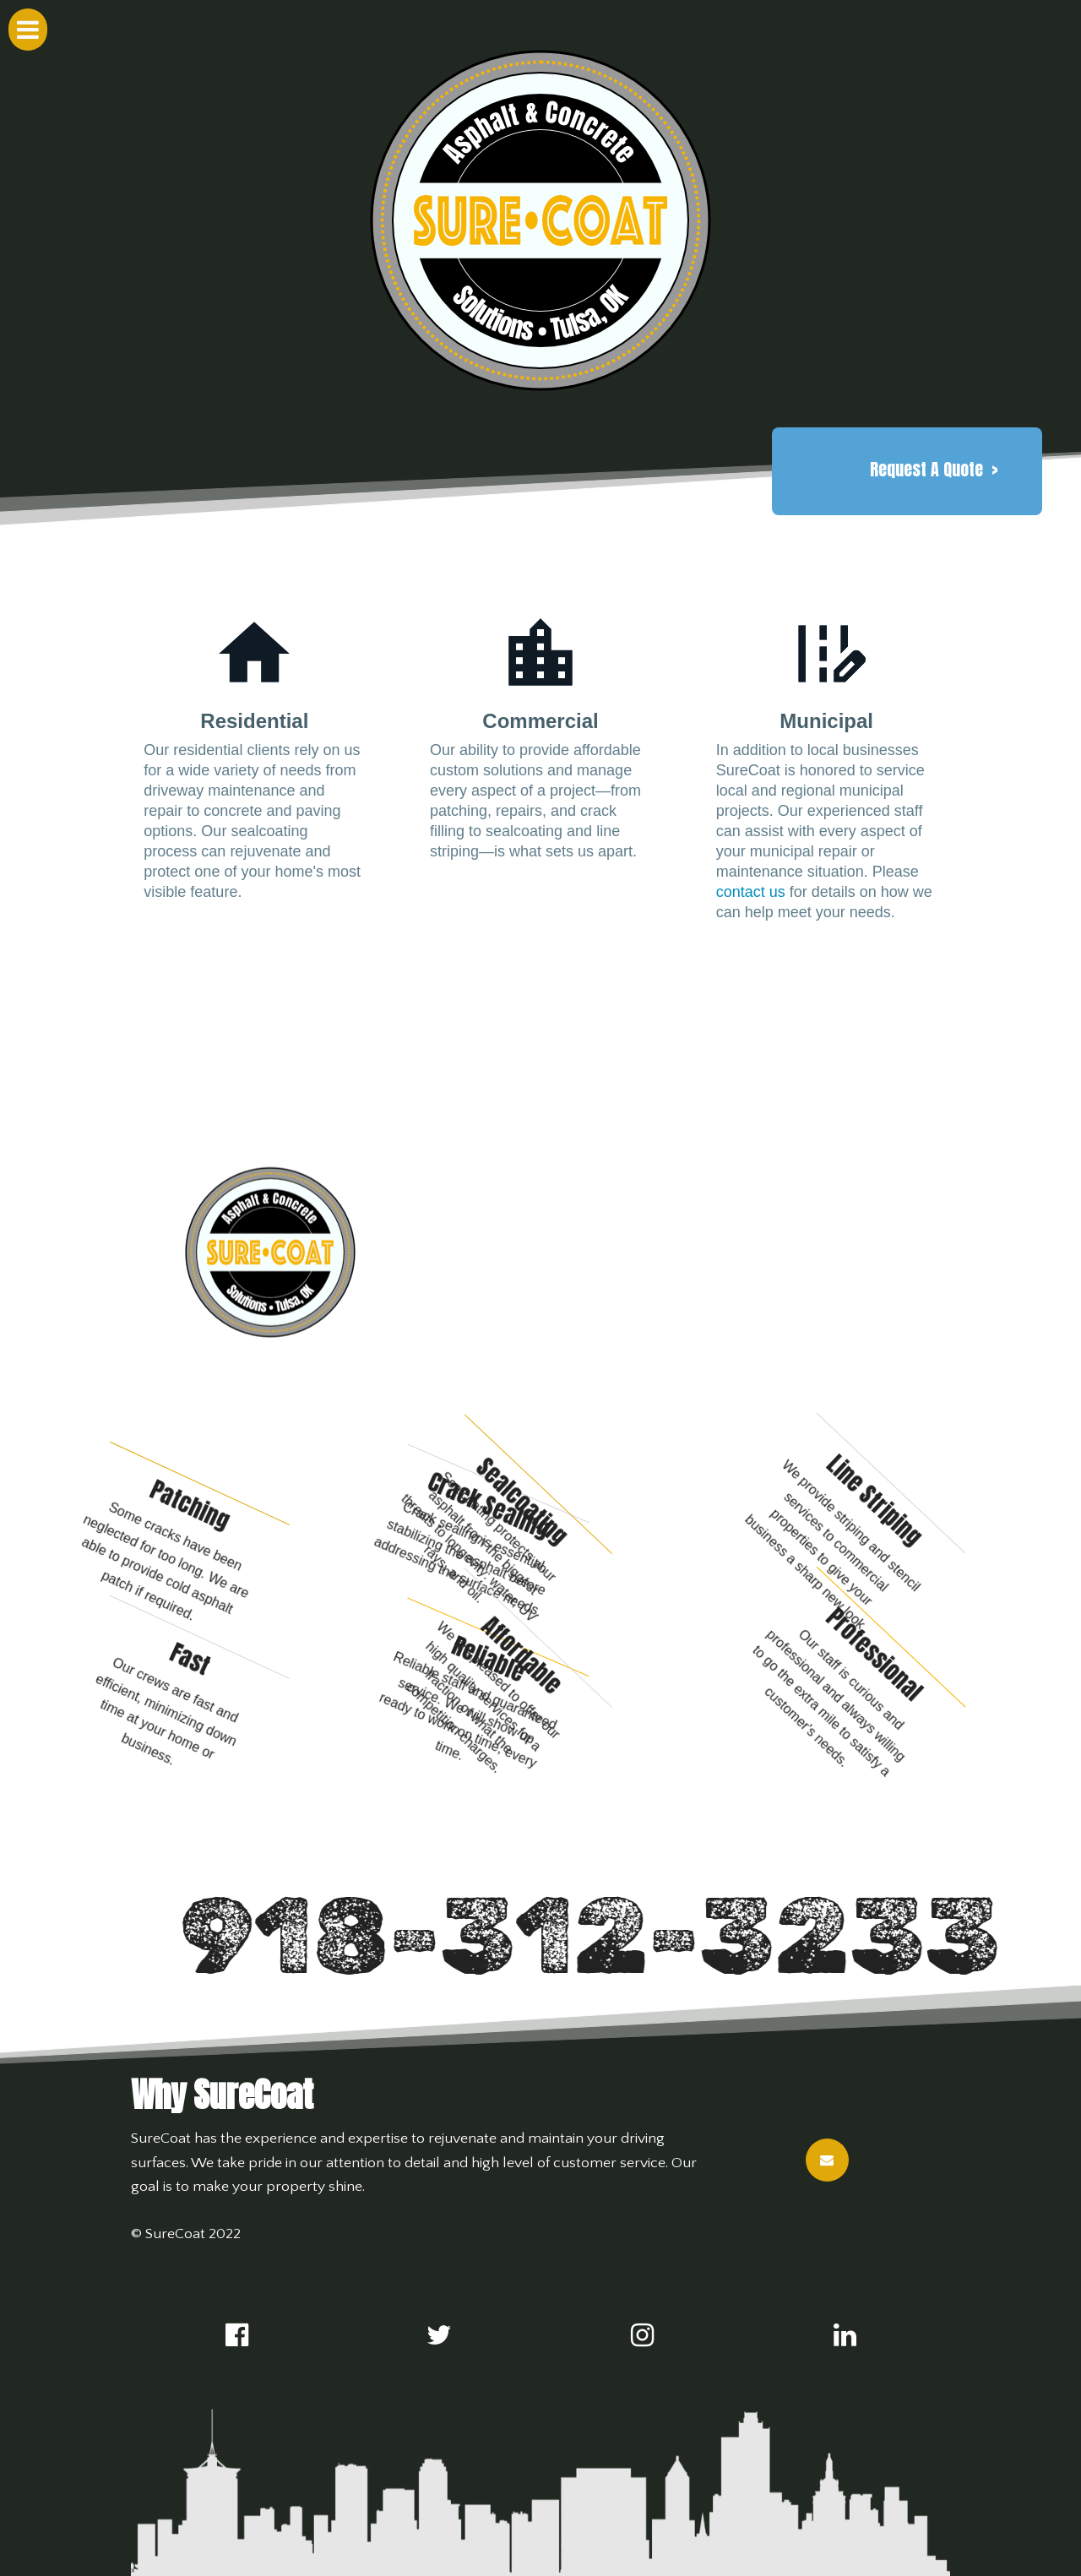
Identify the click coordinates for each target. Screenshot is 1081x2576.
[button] (934, 469)
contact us (750, 891)
